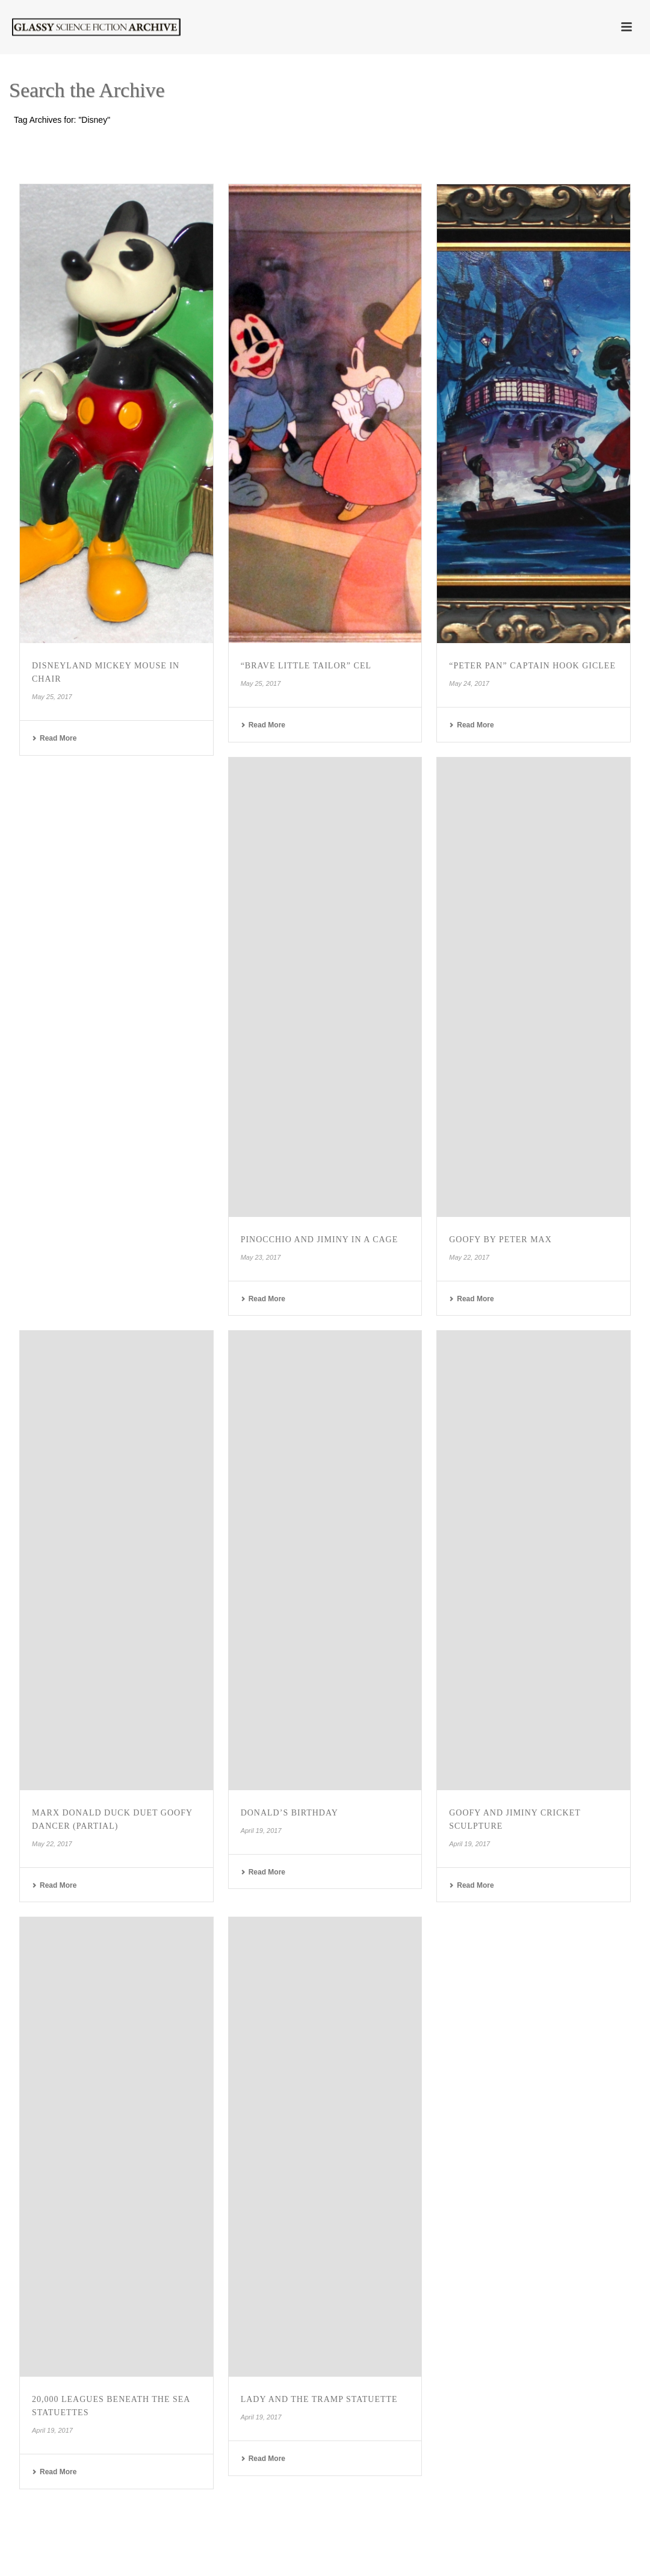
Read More (54, 738)
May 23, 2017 (261, 1257)
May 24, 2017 (469, 683)
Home (586, 142)
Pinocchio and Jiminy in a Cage (319, 1239)
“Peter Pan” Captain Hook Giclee (532, 665)
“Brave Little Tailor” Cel (306, 665)
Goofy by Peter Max (500, 1239)
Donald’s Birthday (289, 1812)
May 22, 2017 (469, 1257)
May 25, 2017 (52, 696)
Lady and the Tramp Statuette (319, 2399)
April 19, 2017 (261, 1830)
